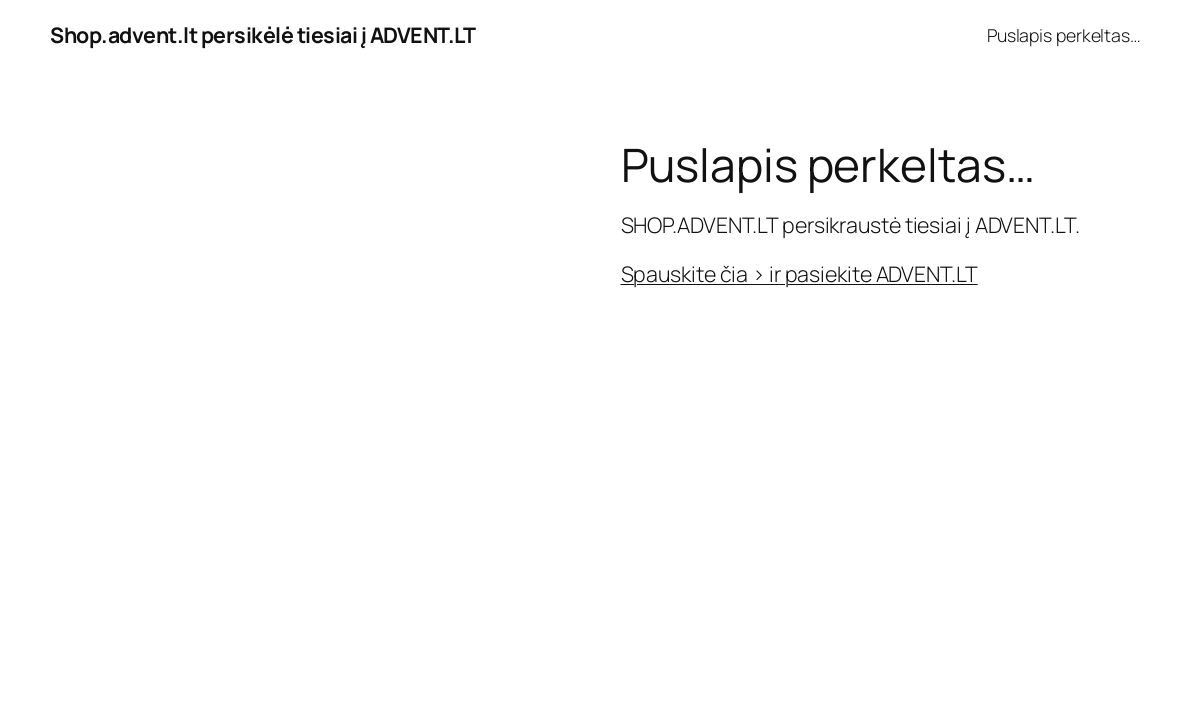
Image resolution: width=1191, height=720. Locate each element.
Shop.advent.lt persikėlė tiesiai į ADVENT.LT (262, 34)
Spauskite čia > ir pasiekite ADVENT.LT (799, 273)
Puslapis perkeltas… (1064, 35)
